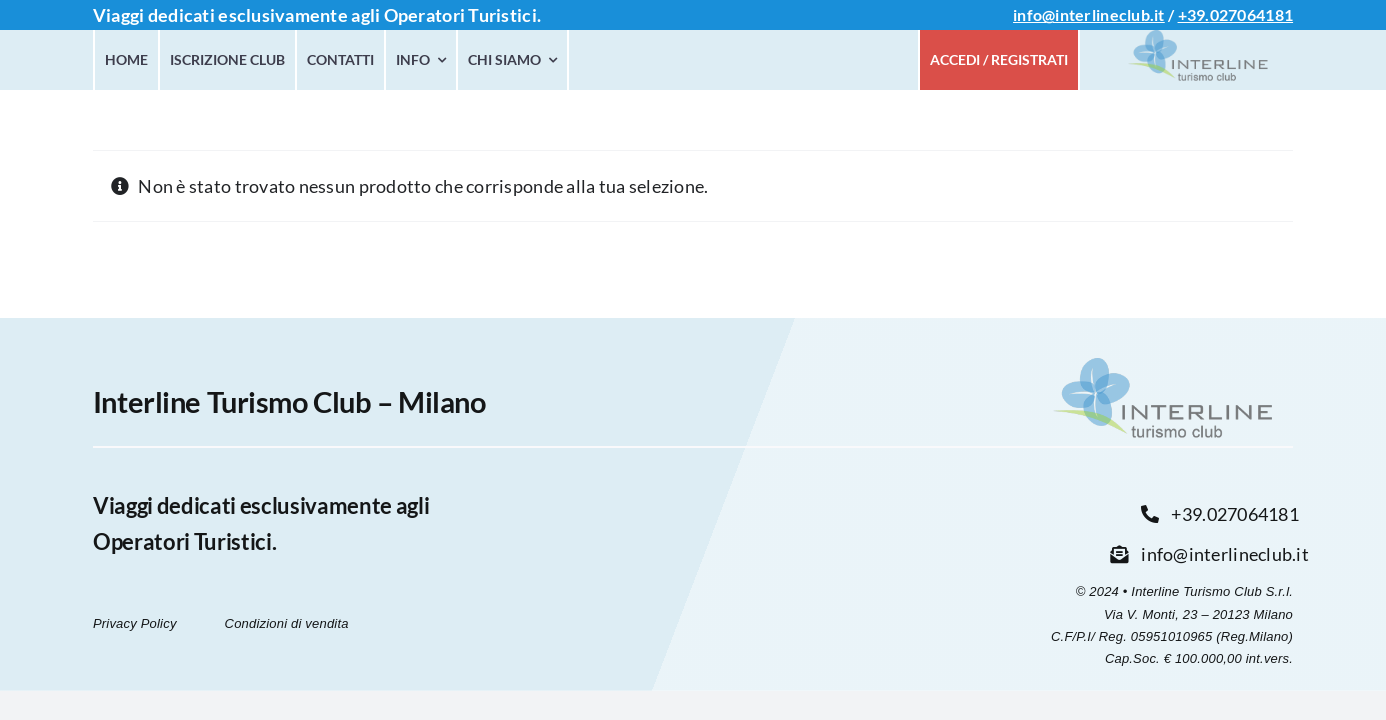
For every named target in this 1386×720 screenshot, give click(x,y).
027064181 (1251, 14)
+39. (1194, 14)
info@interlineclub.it (1089, 14)
